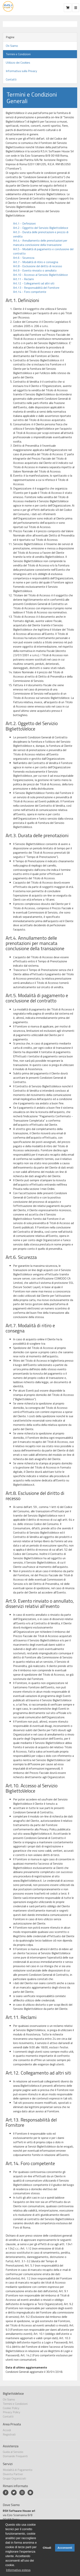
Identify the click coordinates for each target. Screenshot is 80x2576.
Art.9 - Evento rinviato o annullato (35, 270)
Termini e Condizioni (18, 54)
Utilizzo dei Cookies (18, 62)
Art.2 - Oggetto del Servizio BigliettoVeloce (40, 227)
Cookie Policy (11, 2408)
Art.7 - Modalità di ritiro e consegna (35, 262)
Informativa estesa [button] (18, 2570)
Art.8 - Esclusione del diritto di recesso (37, 266)
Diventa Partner (13, 2474)
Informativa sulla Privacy (21, 71)
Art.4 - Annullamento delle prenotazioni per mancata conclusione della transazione (40, 242)
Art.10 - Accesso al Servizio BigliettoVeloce (40, 274)
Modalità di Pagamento (17, 2469)
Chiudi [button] (47, 2547)
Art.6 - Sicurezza (23, 257)
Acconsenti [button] (65, 2547)
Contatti (11, 79)
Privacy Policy (11, 2412)
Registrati (9, 2434)
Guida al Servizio (13, 2452)
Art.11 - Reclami (23, 279)
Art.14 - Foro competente (29, 291)
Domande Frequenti (15, 2456)
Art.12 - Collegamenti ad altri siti (33, 283)
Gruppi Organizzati (14, 2478)
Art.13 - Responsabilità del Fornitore (36, 287)
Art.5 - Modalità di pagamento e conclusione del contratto (43, 251)
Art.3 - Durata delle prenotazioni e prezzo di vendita (40, 234)
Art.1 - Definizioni (24, 223)
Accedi (7, 2430)
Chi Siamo (12, 45)
